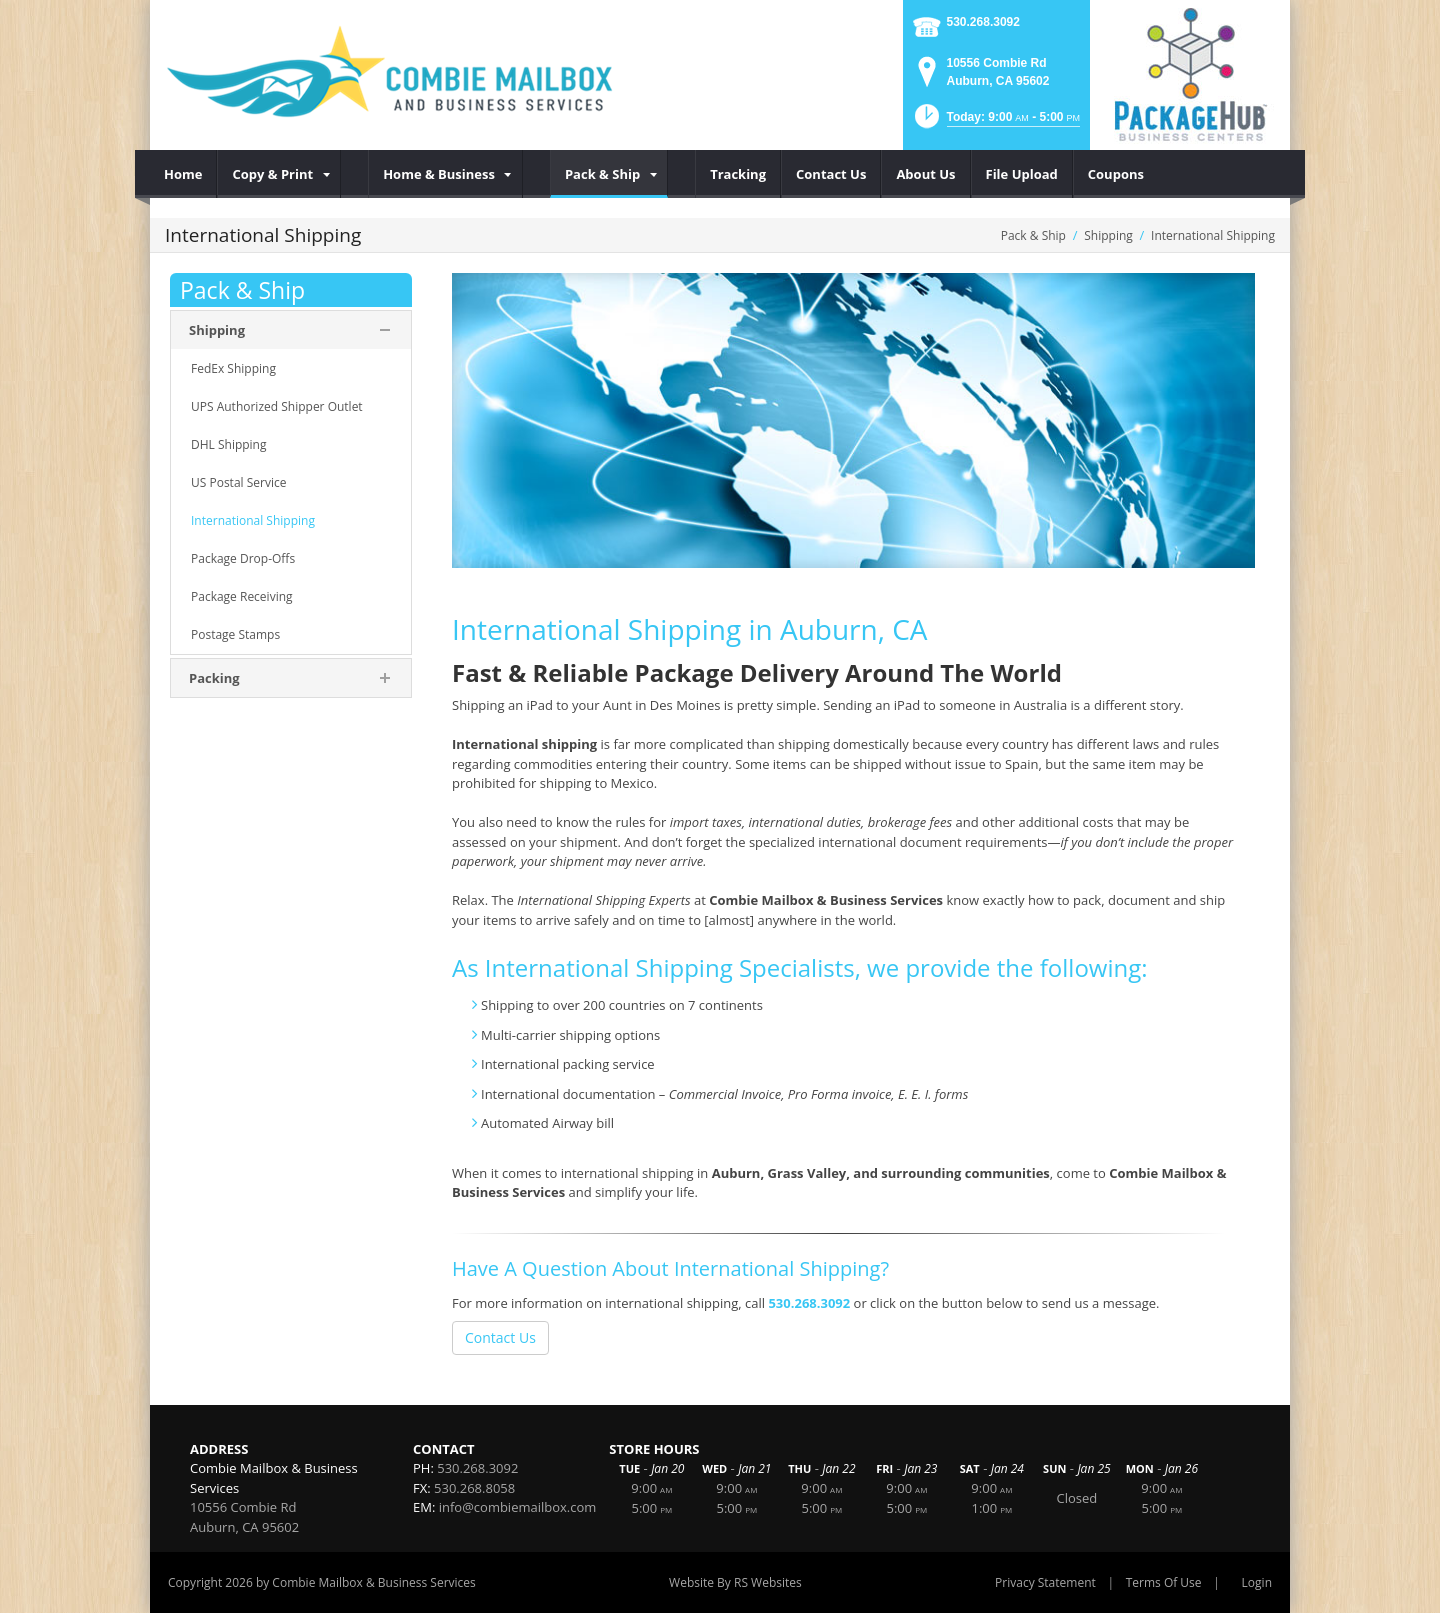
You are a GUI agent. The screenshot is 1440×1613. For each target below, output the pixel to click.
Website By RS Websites (735, 1582)
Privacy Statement (1045, 1582)
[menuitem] (183, 174)
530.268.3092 (983, 22)
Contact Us (500, 1337)
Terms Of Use (1164, 1582)
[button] (995, 122)
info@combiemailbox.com (518, 1507)
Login (1257, 1582)
